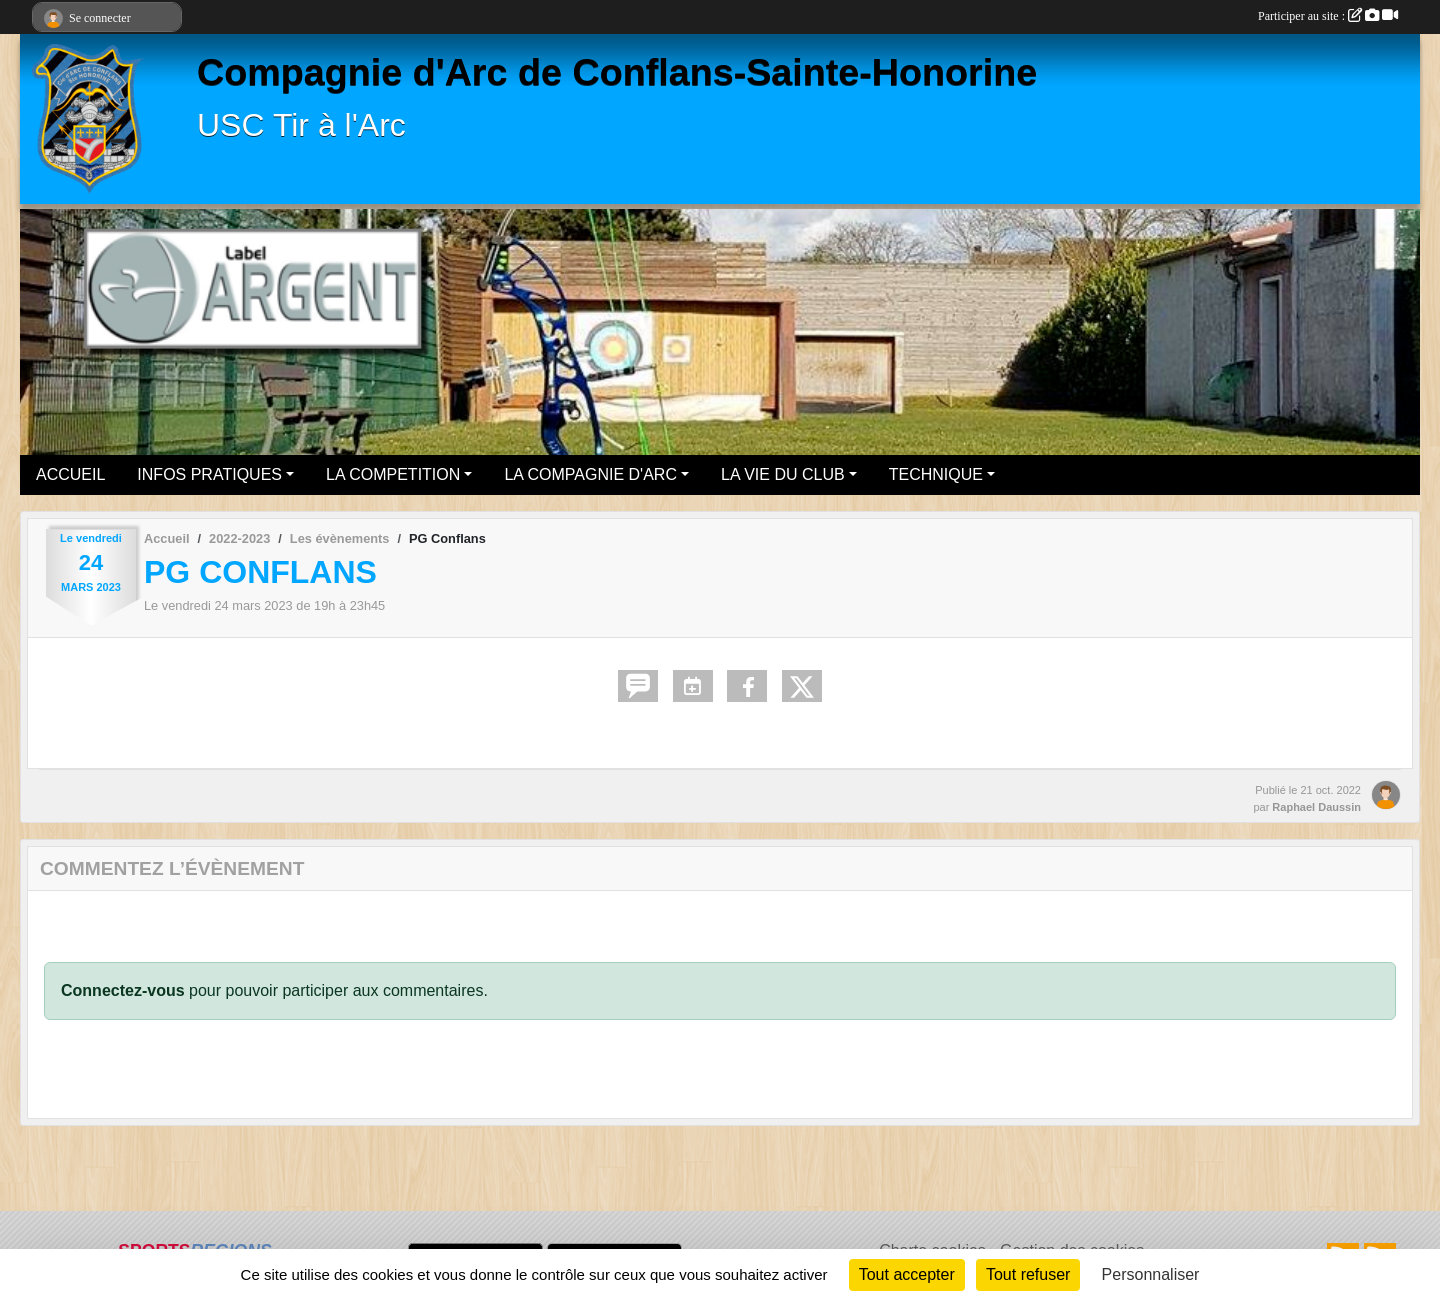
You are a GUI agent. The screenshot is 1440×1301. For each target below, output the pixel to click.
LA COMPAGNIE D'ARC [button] (590, 474)
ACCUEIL (70, 474)
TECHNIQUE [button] (936, 474)
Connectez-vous (123, 990)
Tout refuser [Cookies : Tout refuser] (1028, 1274)
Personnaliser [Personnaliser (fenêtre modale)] (1151, 1274)
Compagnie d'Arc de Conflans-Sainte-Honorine (617, 72)
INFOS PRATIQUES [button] (209, 474)
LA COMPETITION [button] (393, 474)
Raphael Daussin (1316, 807)
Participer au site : (1328, 16)
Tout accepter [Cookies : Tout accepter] (907, 1274)
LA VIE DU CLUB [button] (783, 474)
